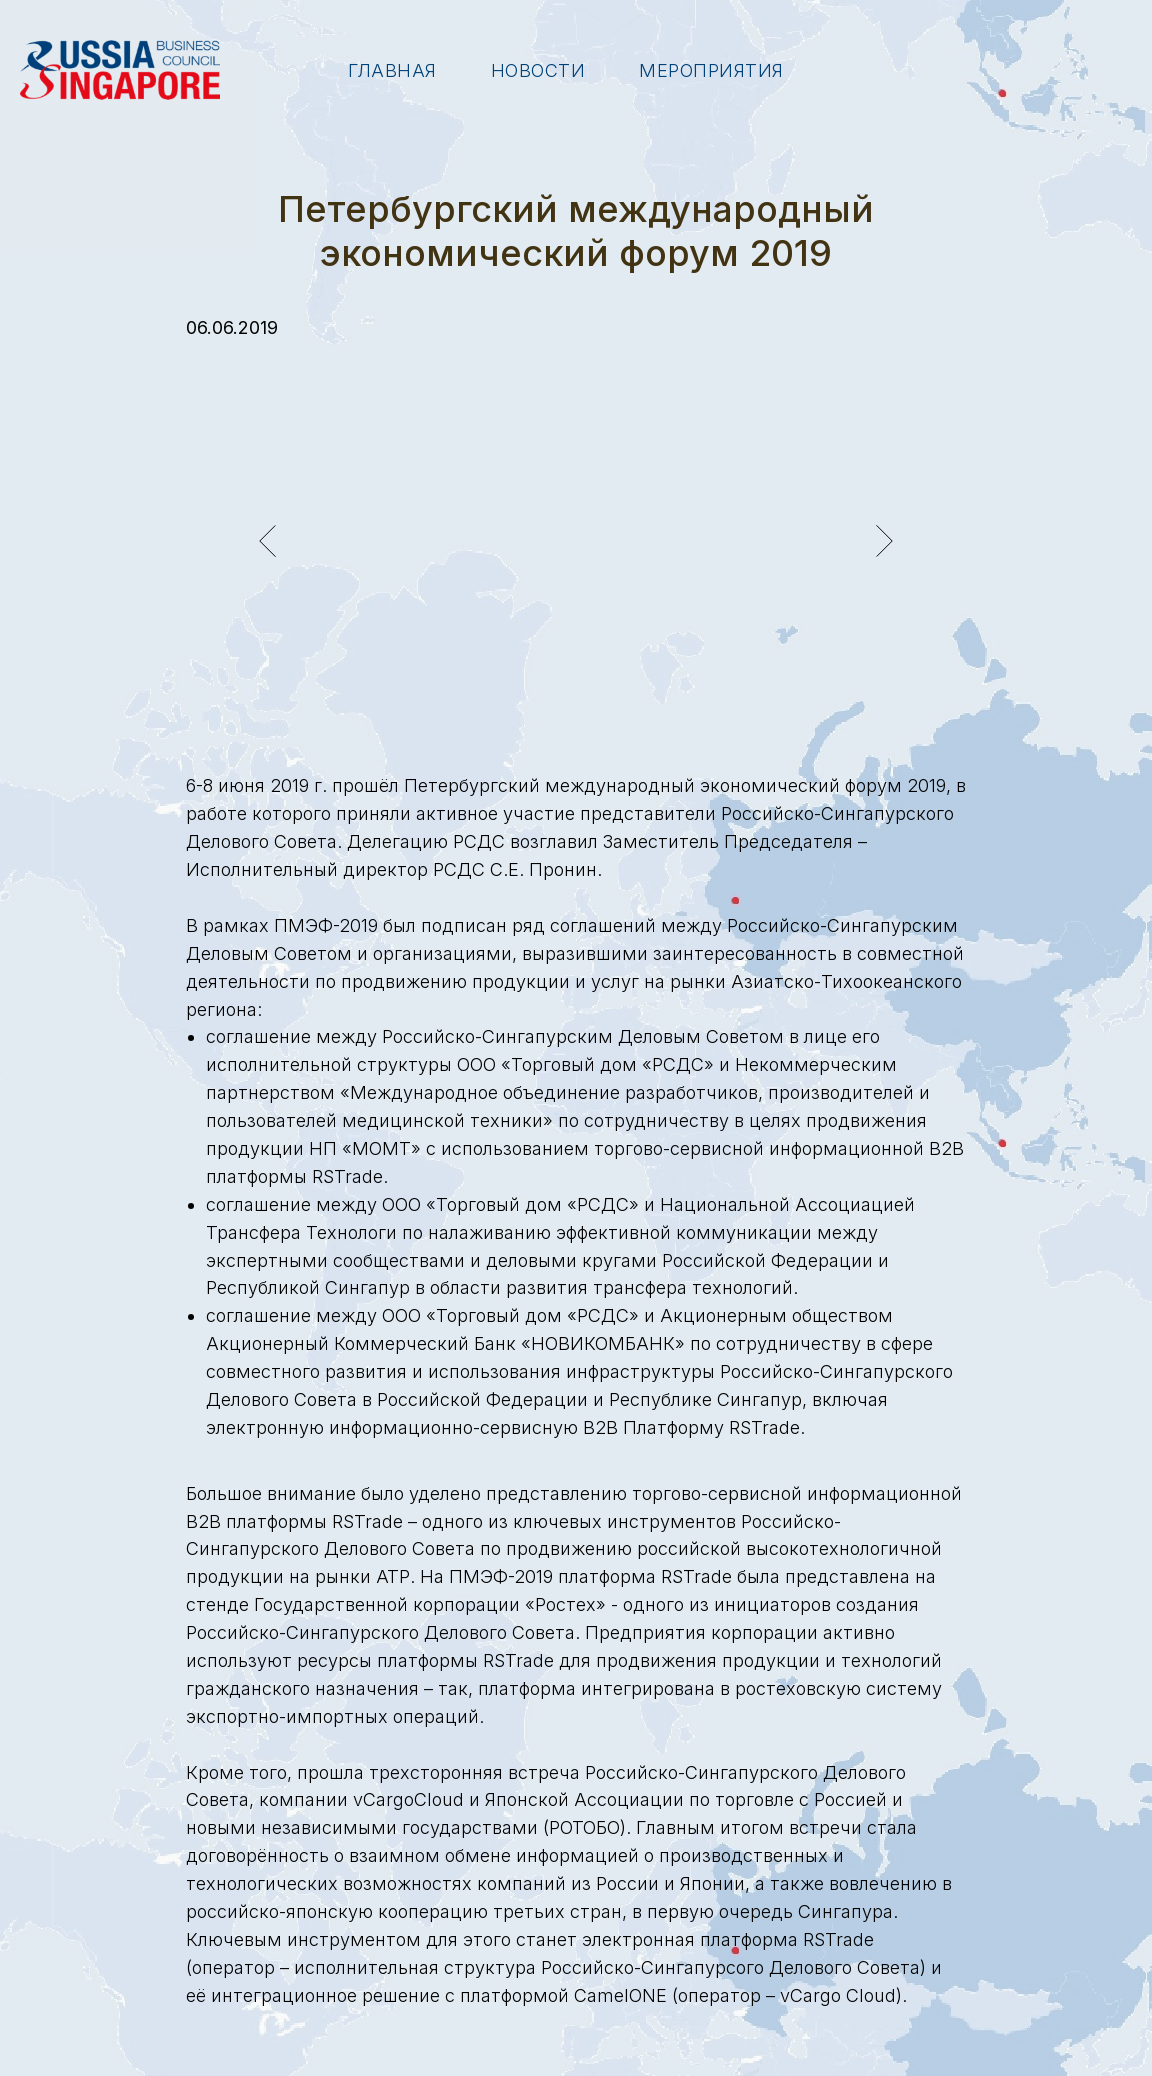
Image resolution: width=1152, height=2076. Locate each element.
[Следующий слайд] (884, 541)
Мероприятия (711, 70)
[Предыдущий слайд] (267, 541)
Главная (392, 70)
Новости (538, 70)
